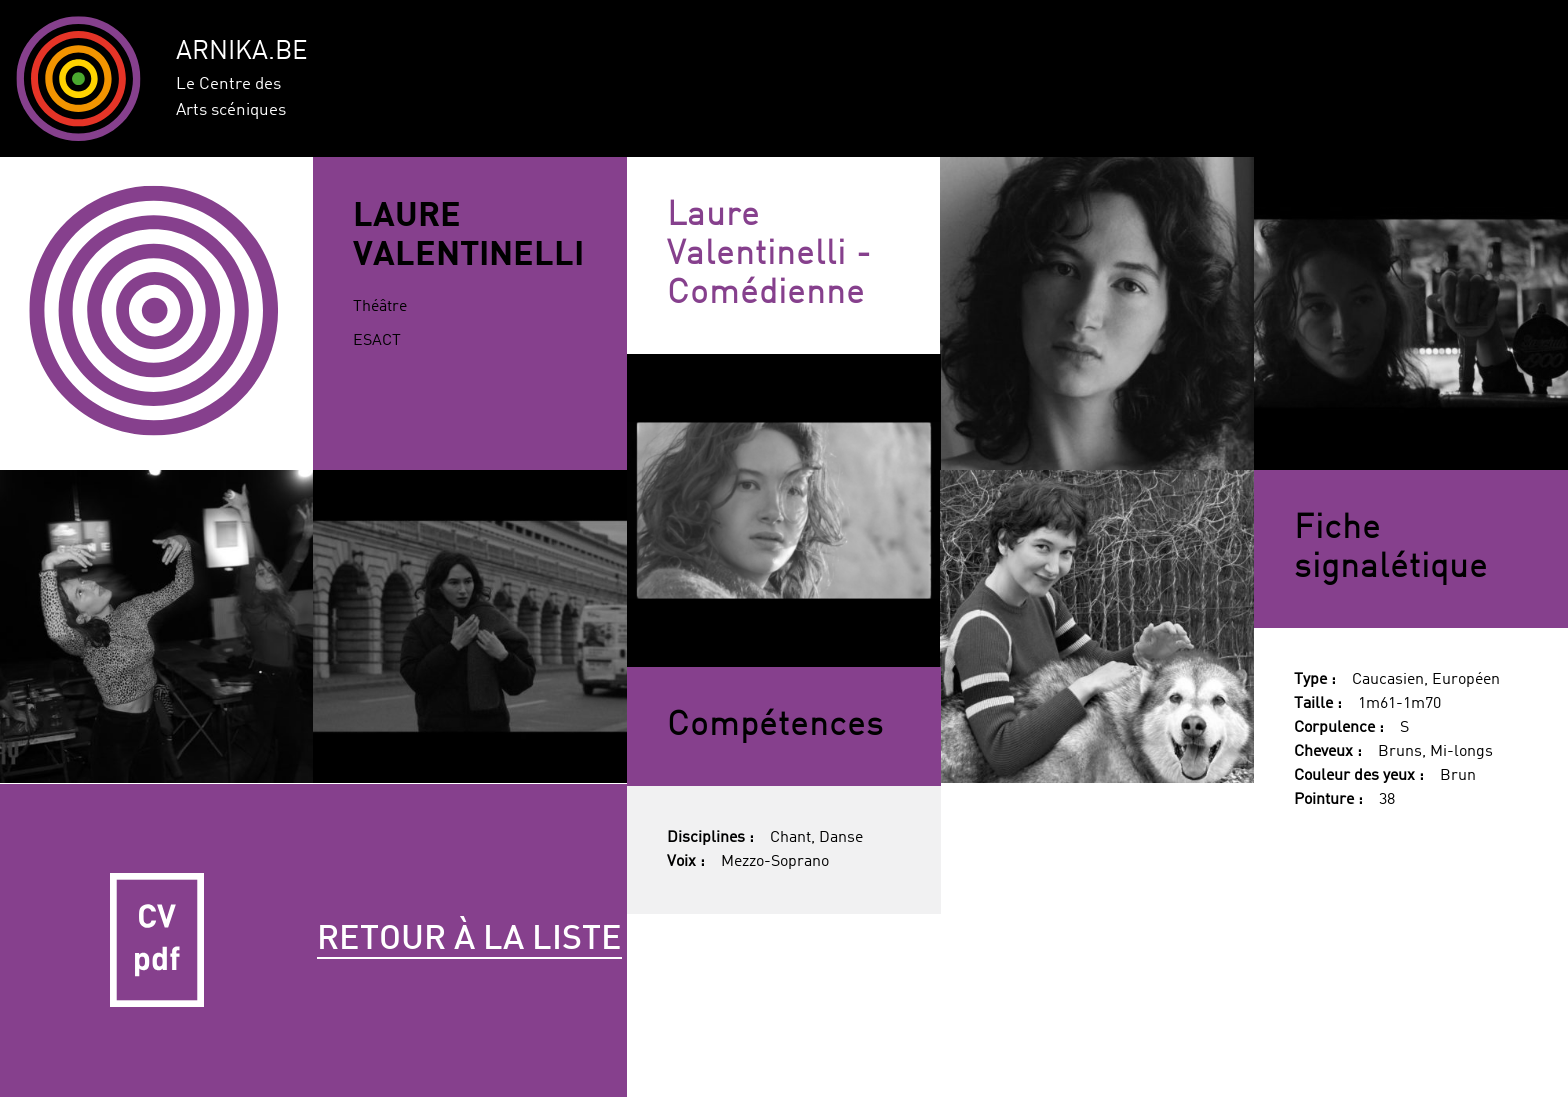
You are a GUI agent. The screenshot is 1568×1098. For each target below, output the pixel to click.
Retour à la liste (469, 940)
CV (157, 941)
